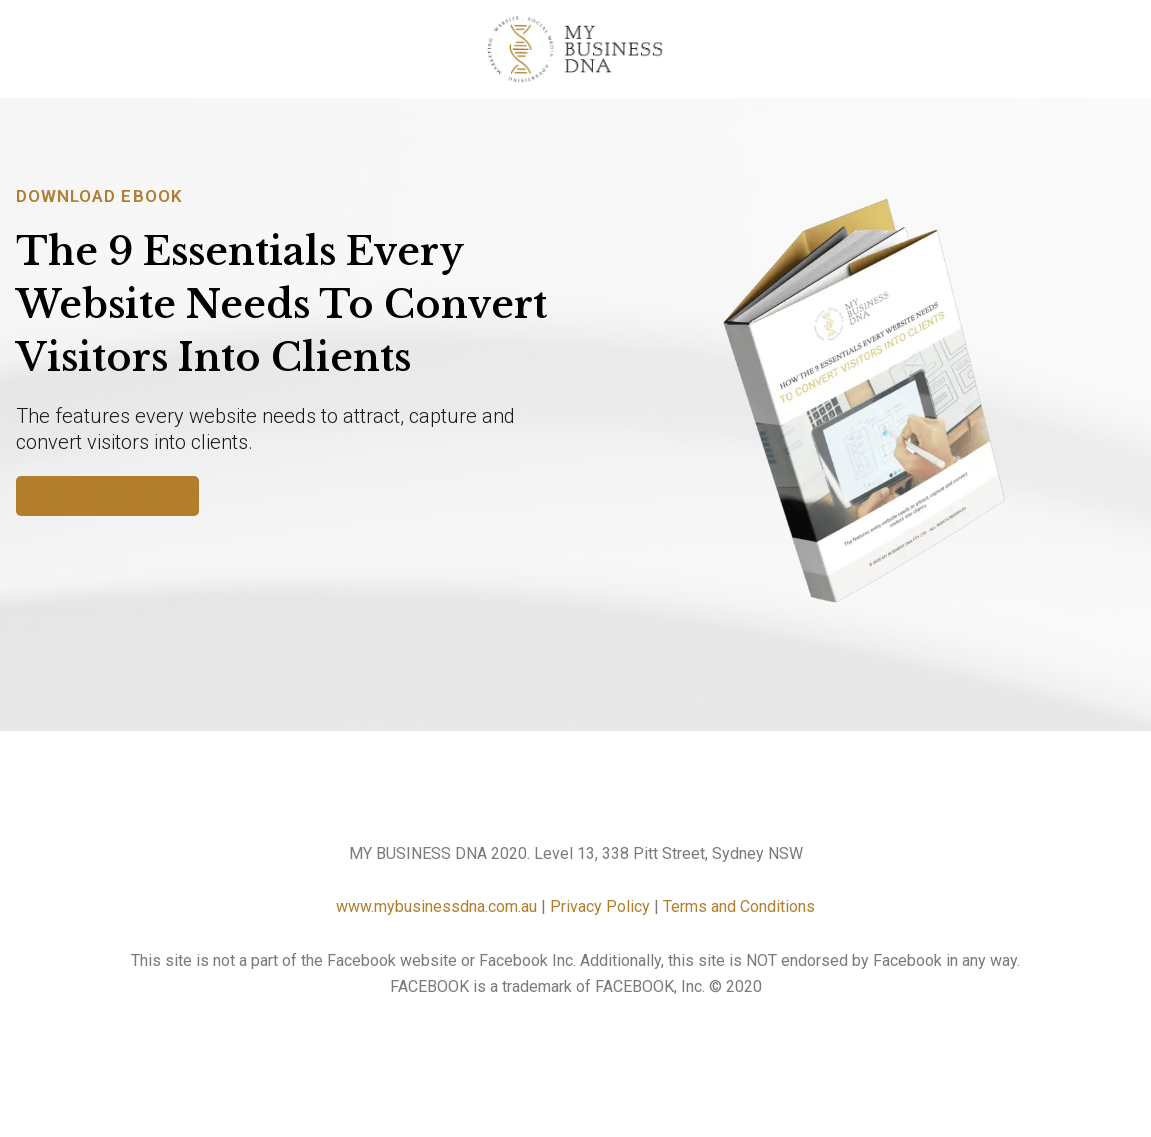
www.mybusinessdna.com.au (436, 906)
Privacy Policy (600, 906)
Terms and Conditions (739, 906)
